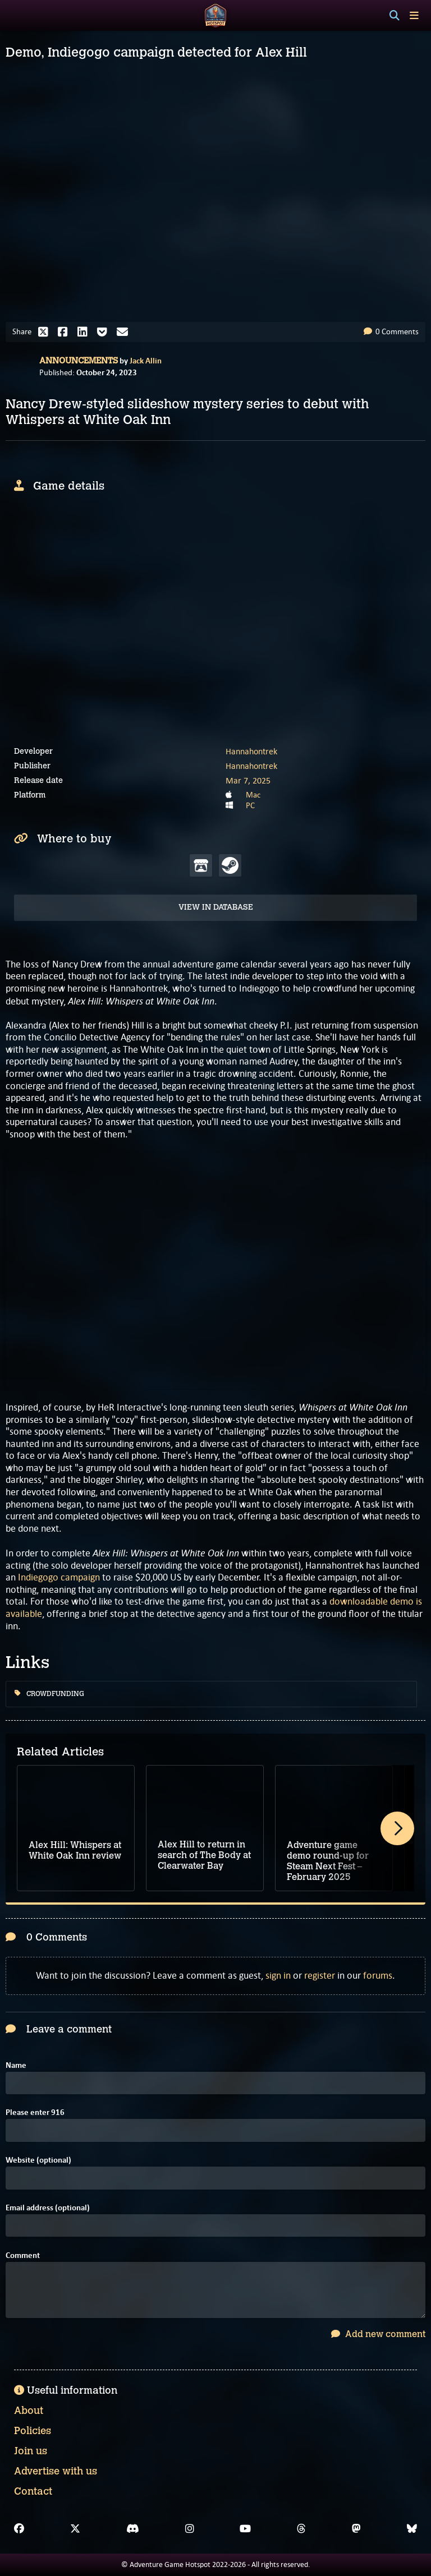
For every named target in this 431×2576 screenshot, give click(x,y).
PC (250, 805)
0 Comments (391, 331)
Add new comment (378, 2334)
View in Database (215, 907)
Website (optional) (38, 2160)
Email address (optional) (48, 2207)
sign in (278, 1975)
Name (16, 2065)
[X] (75, 2529)
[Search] (394, 15)
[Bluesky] (412, 2529)
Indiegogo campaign (59, 1577)
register (319, 1975)
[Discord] (132, 2529)
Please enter (35, 2112)
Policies (32, 2431)
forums (377, 1975)
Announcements (78, 361)
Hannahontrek (251, 751)
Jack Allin (146, 360)
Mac (253, 795)
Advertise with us (55, 2471)
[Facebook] (19, 2529)
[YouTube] (245, 2529)
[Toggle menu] (414, 15)
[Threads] (301, 2529)
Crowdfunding (49, 1694)
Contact (33, 2491)
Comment (23, 2255)
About (28, 2410)
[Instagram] (189, 2529)
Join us (30, 2451)
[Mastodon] (356, 2529)
